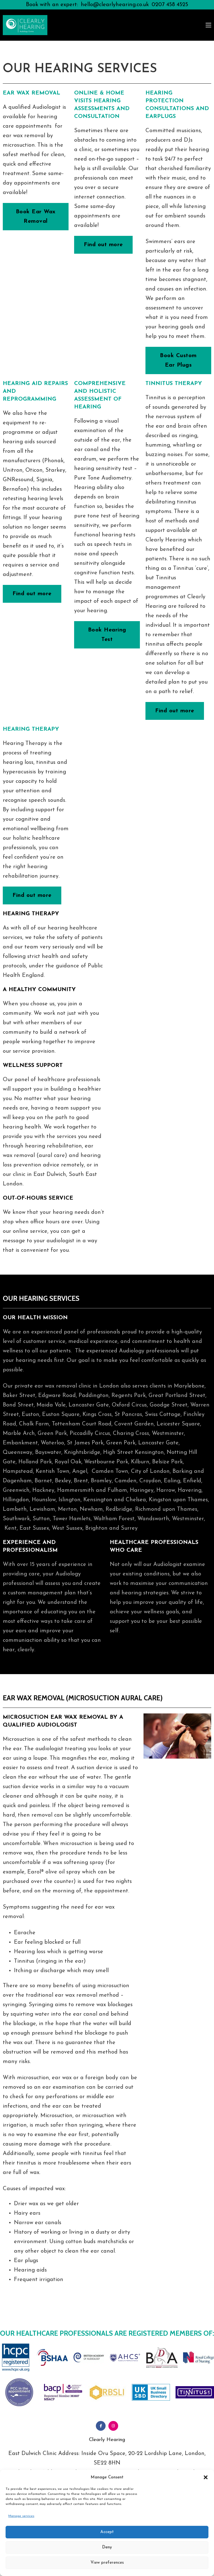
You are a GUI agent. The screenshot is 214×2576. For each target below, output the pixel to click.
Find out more (103, 245)
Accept (107, 2532)
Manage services (21, 2516)
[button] (205, 2477)
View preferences (107, 2563)
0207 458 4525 (170, 5)
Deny (107, 2547)
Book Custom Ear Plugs (178, 360)
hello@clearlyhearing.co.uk (115, 5)
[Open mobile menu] (208, 25)
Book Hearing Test (107, 634)
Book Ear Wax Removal (36, 216)
